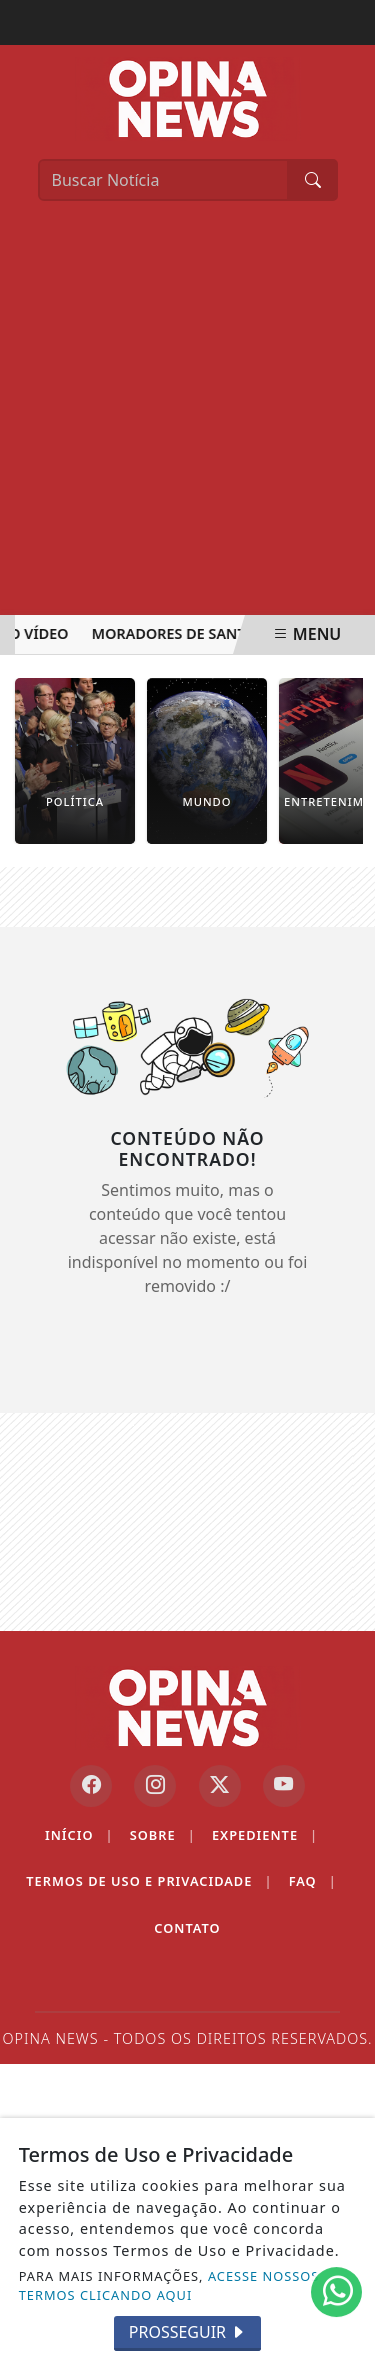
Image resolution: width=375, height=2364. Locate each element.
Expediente (265, 1835)
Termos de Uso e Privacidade (149, 1881)
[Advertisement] (187, 417)
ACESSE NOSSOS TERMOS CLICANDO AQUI (169, 2285)
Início (79, 1835)
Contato (187, 1928)
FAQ (313, 1881)
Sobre (163, 1835)
